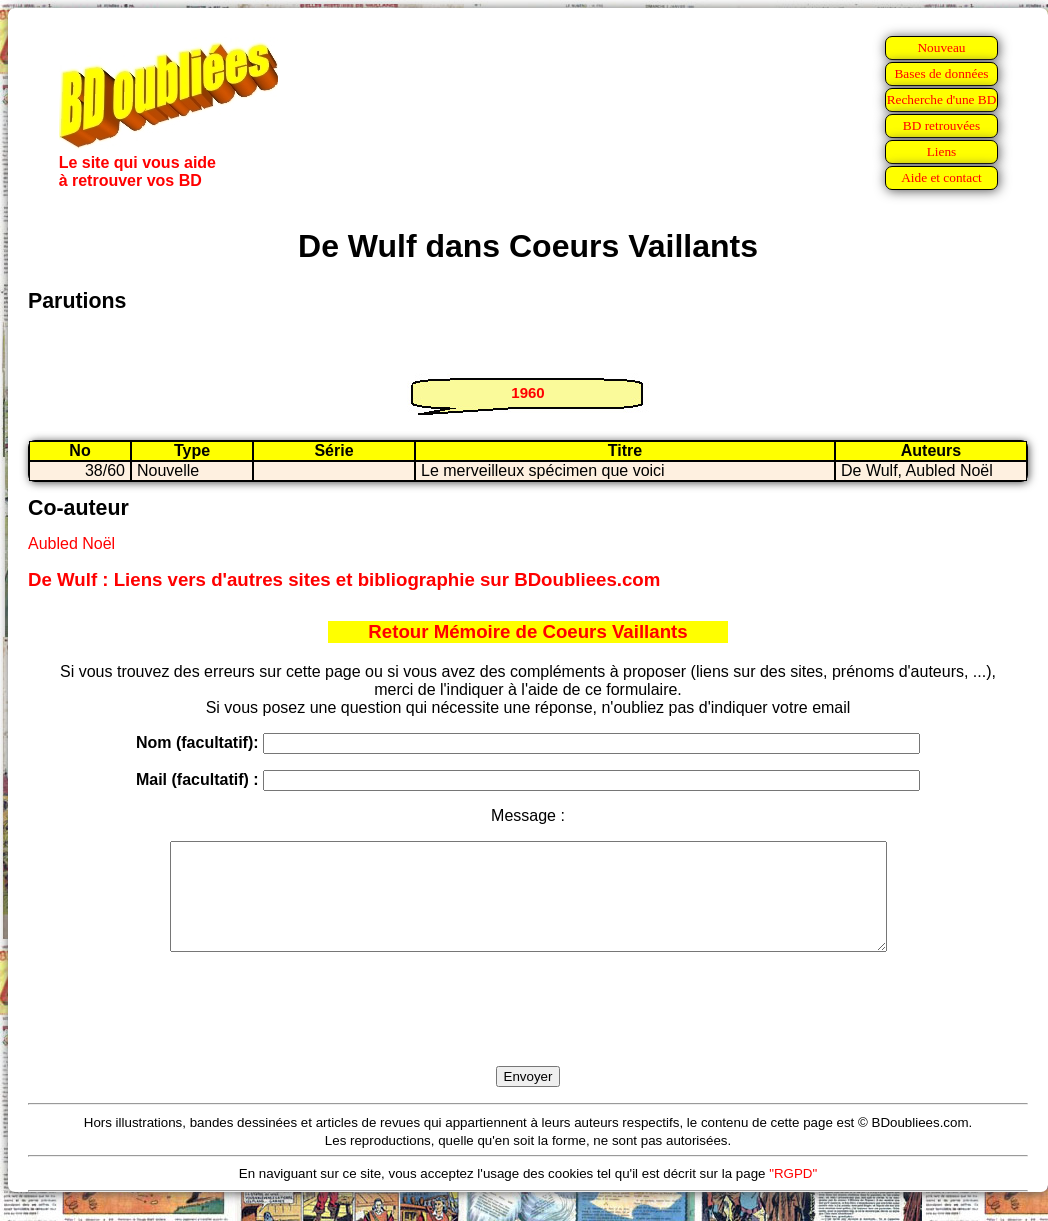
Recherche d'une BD (942, 99)
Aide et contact (941, 177)
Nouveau (941, 47)
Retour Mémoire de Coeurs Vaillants (527, 631)
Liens (942, 151)
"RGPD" (793, 1194)
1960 (527, 392)
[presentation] (528, 1032)
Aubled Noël (71, 543)
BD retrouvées (941, 125)
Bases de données (941, 73)
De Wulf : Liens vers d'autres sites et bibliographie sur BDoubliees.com (344, 579)
